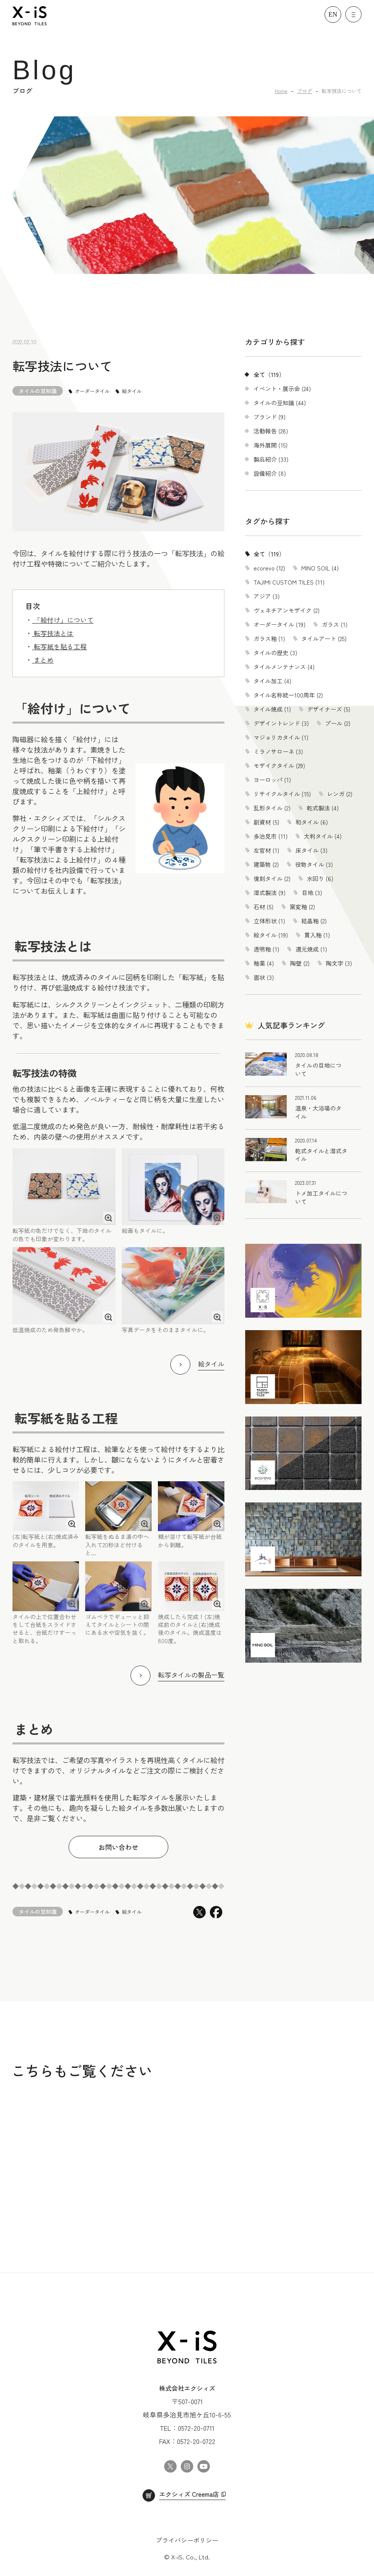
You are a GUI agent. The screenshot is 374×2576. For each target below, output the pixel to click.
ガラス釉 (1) (269, 638)
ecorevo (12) (269, 568)
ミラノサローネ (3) (278, 751)
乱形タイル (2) (271, 808)
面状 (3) (263, 977)
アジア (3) (266, 596)
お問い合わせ (118, 1847)
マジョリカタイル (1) (280, 737)
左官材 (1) (266, 850)
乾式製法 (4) (323, 808)
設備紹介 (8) (269, 473)
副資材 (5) (266, 822)
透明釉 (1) (266, 949)
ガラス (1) (334, 624)
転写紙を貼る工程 (59, 646)
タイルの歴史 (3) (275, 652)
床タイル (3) (311, 850)
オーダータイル (92, 390)
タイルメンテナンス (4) (284, 667)
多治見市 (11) (270, 836)
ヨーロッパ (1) (272, 779)
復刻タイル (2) (271, 878)
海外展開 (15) (270, 445)
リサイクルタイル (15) (282, 794)
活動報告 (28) (270, 431)
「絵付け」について (63, 620)
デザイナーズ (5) (328, 709)
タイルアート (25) (324, 638)
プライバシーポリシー (187, 2540)
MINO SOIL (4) (320, 568)
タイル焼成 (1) (272, 709)
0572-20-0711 (196, 2428)
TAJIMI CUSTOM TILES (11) (289, 582)
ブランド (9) (269, 417)
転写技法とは (53, 633)
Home (281, 90)
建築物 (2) (266, 864)
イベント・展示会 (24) (282, 388)
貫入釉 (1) (317, 935)
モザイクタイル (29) (279, 765)
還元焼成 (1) (311, 949)
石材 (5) (263, 907)
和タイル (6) (311, 822)
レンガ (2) (339, 794)
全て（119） (269, 374)
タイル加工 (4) (272, 681)
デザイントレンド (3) (281, 723)
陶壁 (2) (300, 963)
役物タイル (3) (314, 864)
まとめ (43, 660)
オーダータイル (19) (279, 624)
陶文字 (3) (339, 963)
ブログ (304, 90)
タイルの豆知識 (38, 391)
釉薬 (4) (263, 963)
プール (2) (337, 723)
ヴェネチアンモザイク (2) (286, 610)
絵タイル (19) (270, 935)
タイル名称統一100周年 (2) (288, 695)
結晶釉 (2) (314, 921)
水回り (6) (320, 878)
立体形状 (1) (269, 921)
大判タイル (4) (323, 836)
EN (332, 14)
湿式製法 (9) (269, 892)
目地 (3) (312, 892)
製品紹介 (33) (270, 459)
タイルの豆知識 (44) (279, 403)
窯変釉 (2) (302, 907)
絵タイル (132, 390)
